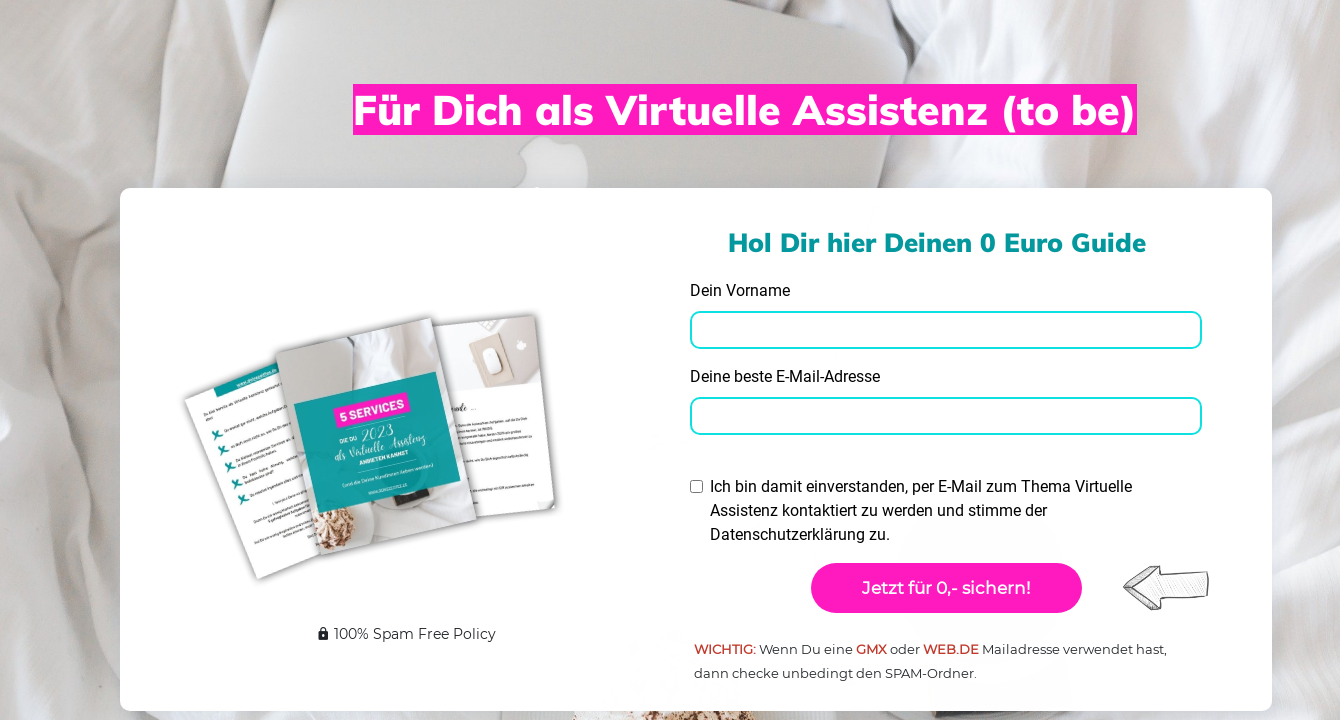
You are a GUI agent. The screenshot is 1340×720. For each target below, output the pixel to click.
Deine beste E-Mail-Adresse (785, 376)
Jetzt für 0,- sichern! (946, 588)
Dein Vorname (740, 290)
